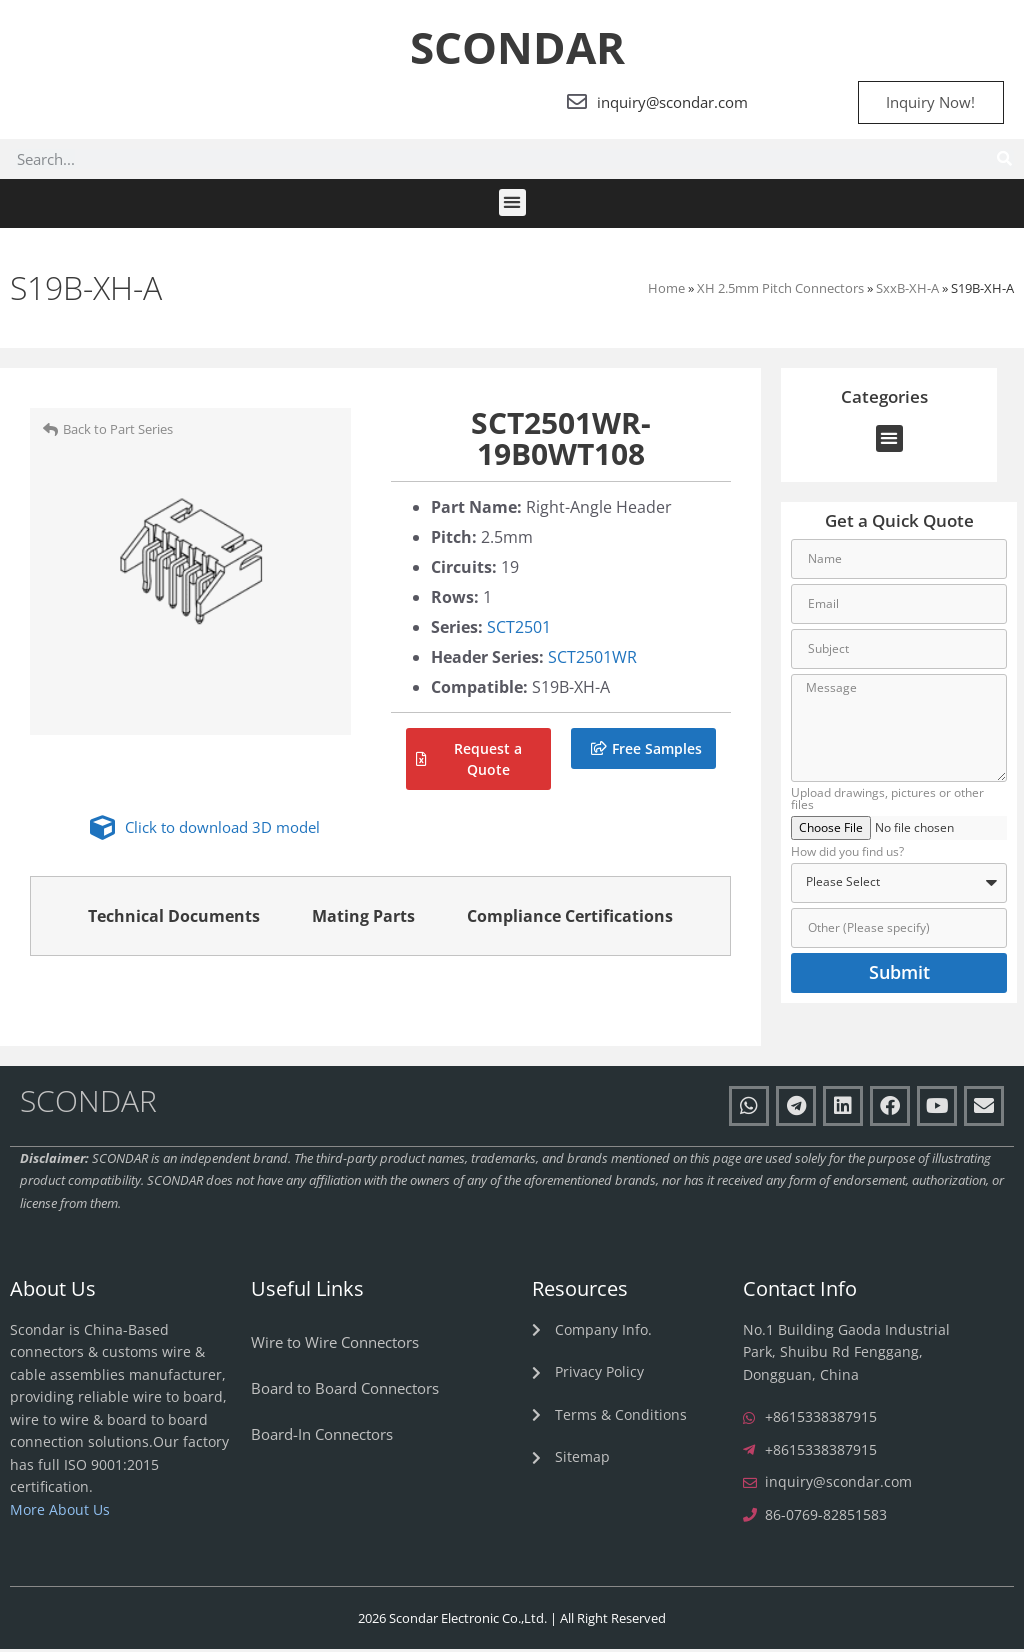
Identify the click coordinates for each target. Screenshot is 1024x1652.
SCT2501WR (592, 660)
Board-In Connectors (322, 1436)
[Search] (1004, 162)
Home (666, 290)
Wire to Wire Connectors (335, 1344)
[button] (512, 205)
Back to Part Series (118, 432)
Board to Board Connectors (345, 1390)
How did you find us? (847, 855)
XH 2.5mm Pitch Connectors (780, 290)
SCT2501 (519, 630)
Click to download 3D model (222, 830)
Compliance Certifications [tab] (570, 919)
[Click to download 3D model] (102, 830)
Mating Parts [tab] (363, 919)
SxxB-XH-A (907, 290)
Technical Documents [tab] (174, 919)
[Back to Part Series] (50, 431)
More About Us (60, 1511)
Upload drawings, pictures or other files (887, 803)
